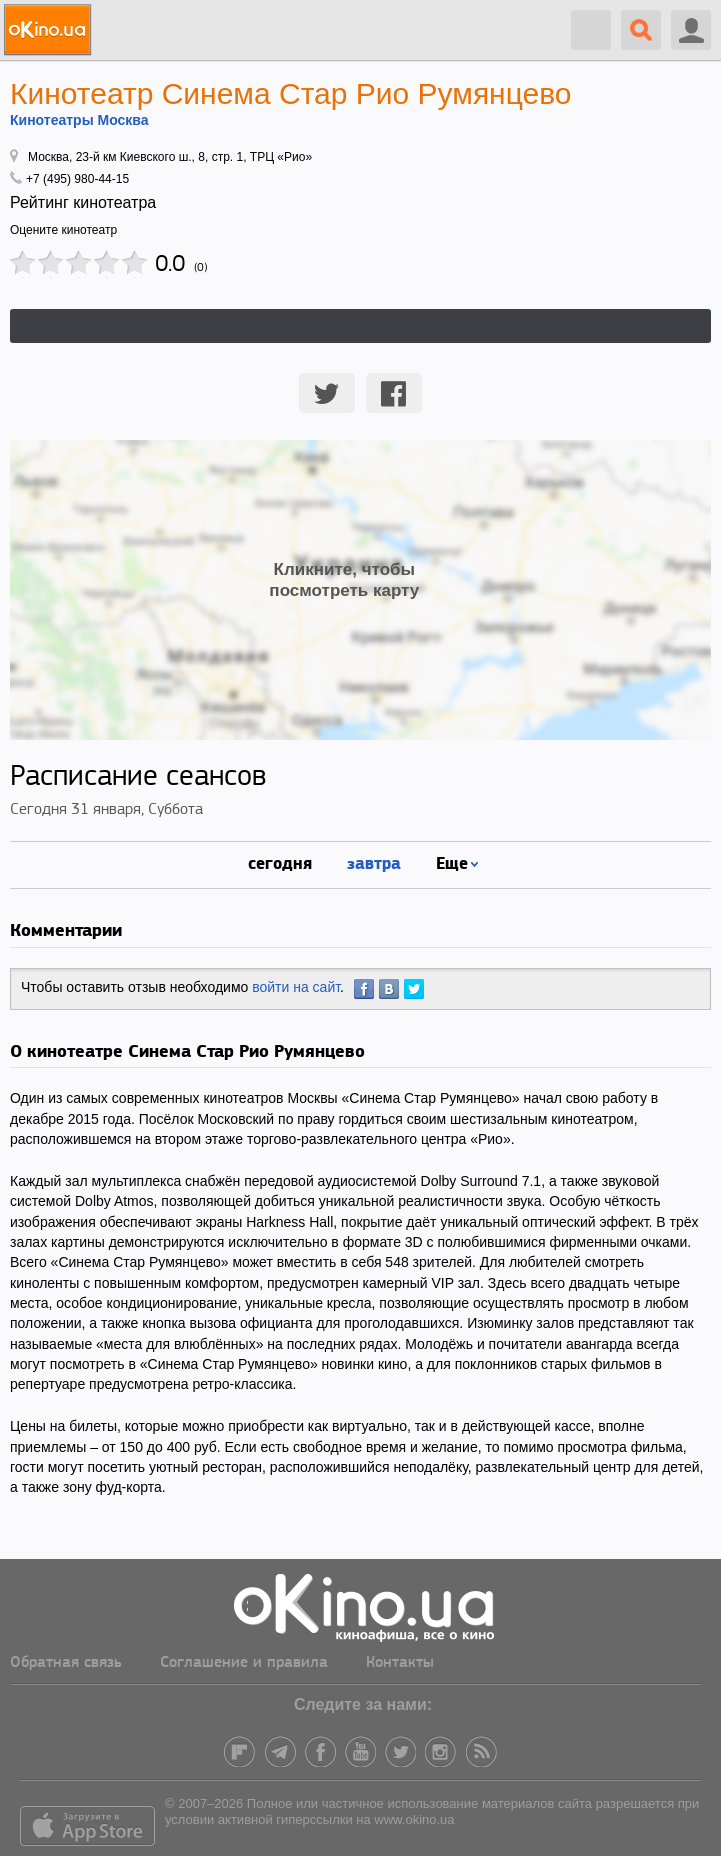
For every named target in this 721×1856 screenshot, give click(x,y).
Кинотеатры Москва (79, 120)
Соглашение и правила (244, 1663)
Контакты (400, 1663)
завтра (374, 862)
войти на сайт (296, 987)
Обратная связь (66, 1663)
